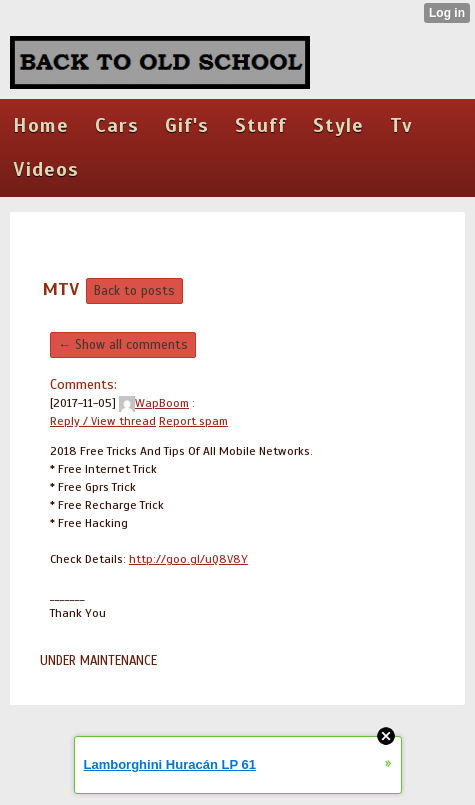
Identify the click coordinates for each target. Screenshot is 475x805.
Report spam (193, 421)
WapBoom (154, 403)
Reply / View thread (103, 421)
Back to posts (134, 291)
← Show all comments (123, 345)
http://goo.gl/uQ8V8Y (188, 559)
